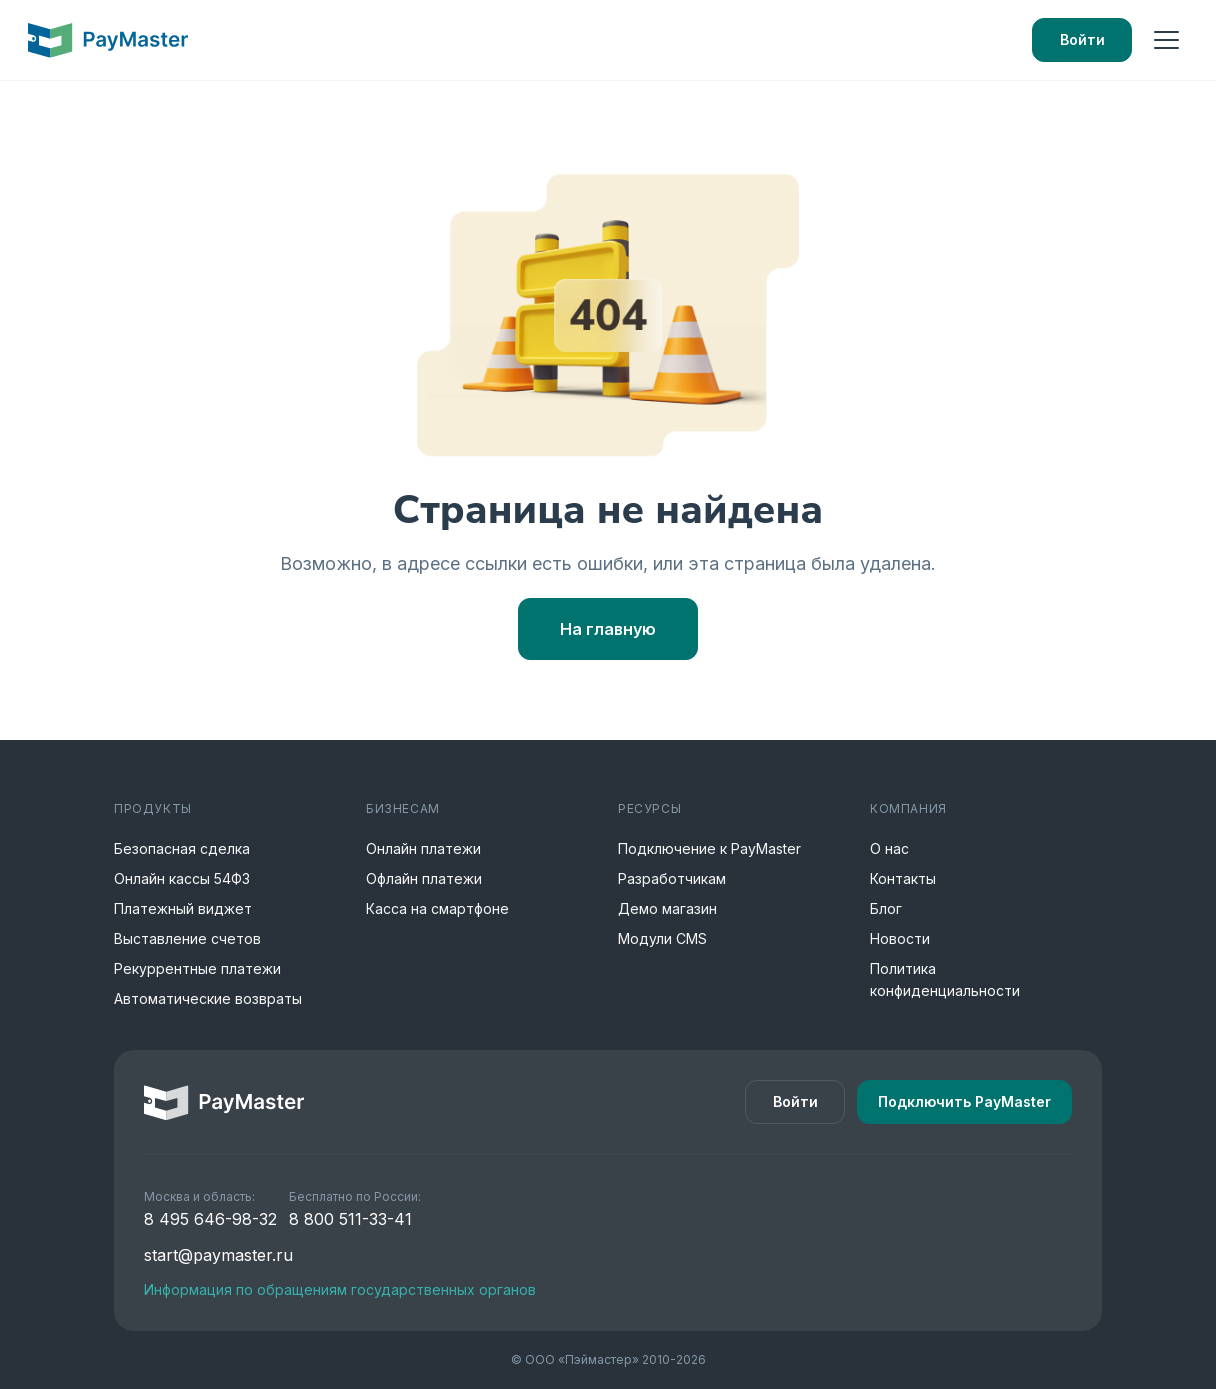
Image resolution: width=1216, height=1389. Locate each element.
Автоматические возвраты (208, 998)
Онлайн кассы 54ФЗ (182, 878)
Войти (1082, 39)
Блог (886, 908)
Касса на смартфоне (437, 908)
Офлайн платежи (424, 878)
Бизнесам (403, 808)
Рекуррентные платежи (197, 968)
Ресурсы (649, 808)
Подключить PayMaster (964, 1101)
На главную (608, 629)
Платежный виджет (183, 908)
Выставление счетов (187, 938)
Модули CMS (662, 938)
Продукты (153, 808)
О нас (889, 848)
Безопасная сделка (182, 848)
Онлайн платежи (423, 848)
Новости (900, 938)
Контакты (903, 878)
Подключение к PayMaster (709, 848)
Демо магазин (667, 908)
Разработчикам (672, 878)
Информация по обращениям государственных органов (340, 1289)
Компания (908, 808)
